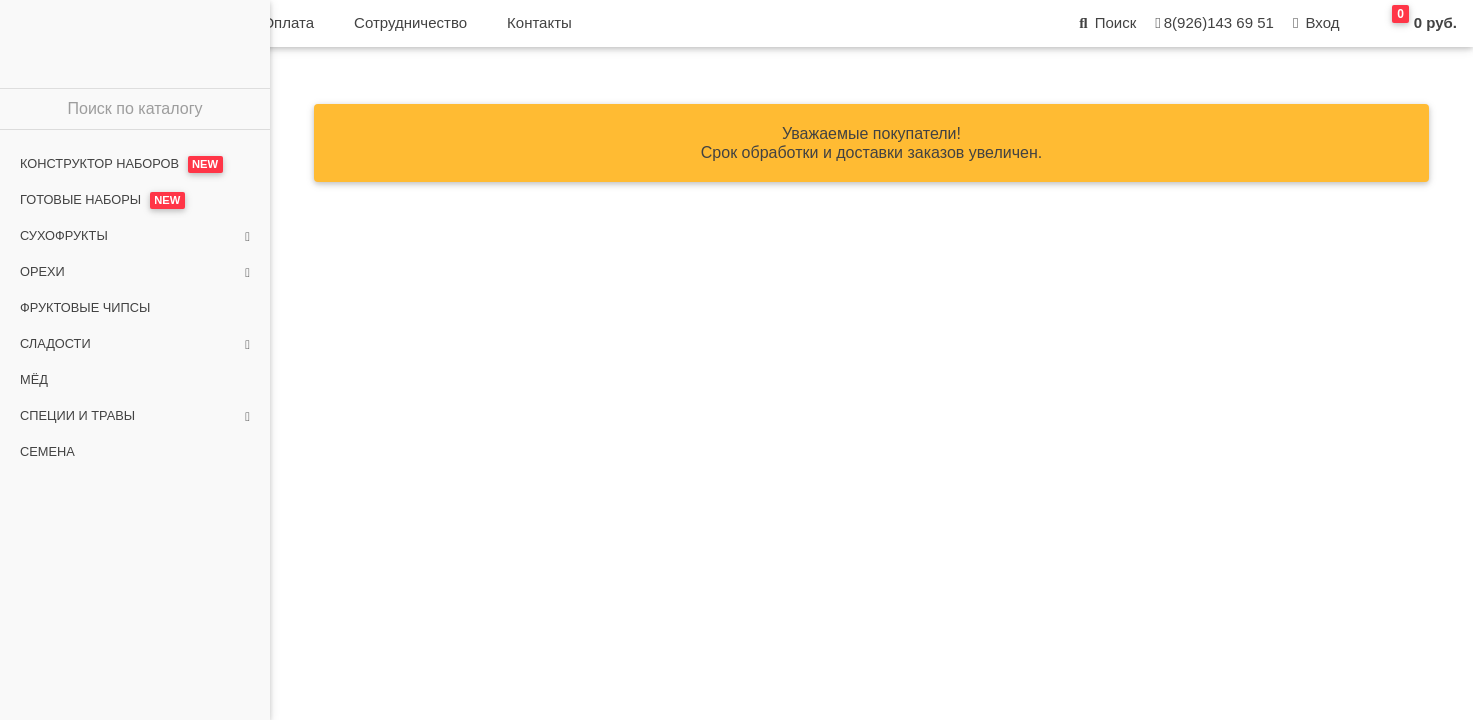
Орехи (135, 272)
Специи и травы (135, 416)
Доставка (458, 30)
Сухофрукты (135, 236)
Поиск (1106, 30)
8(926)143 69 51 (1213, 30)
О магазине (346, 30)
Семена (47, 451)
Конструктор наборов (121, 164)
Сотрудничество (678, 30)
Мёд (34, 379)
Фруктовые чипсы (85, 307)
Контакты (807, 30)
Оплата (556, 30)
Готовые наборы (102, 200)
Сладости (135, 344)
